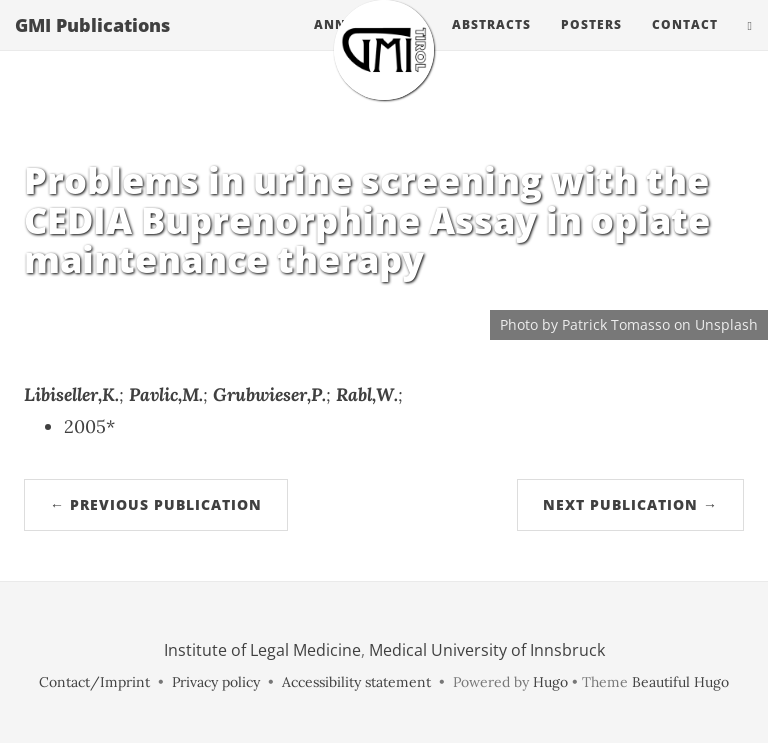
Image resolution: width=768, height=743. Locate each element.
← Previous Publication (156, 504)
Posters (591, 44)
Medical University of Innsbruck (487, 650)
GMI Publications (92, 45)
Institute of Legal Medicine (262, 650)
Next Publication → (630, 504)
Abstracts (491, 44)
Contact (685, 44)
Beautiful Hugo (680, 682)
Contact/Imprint (94, 682)
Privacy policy (216, 682)
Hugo (550, 682)
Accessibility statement (356, 682)
